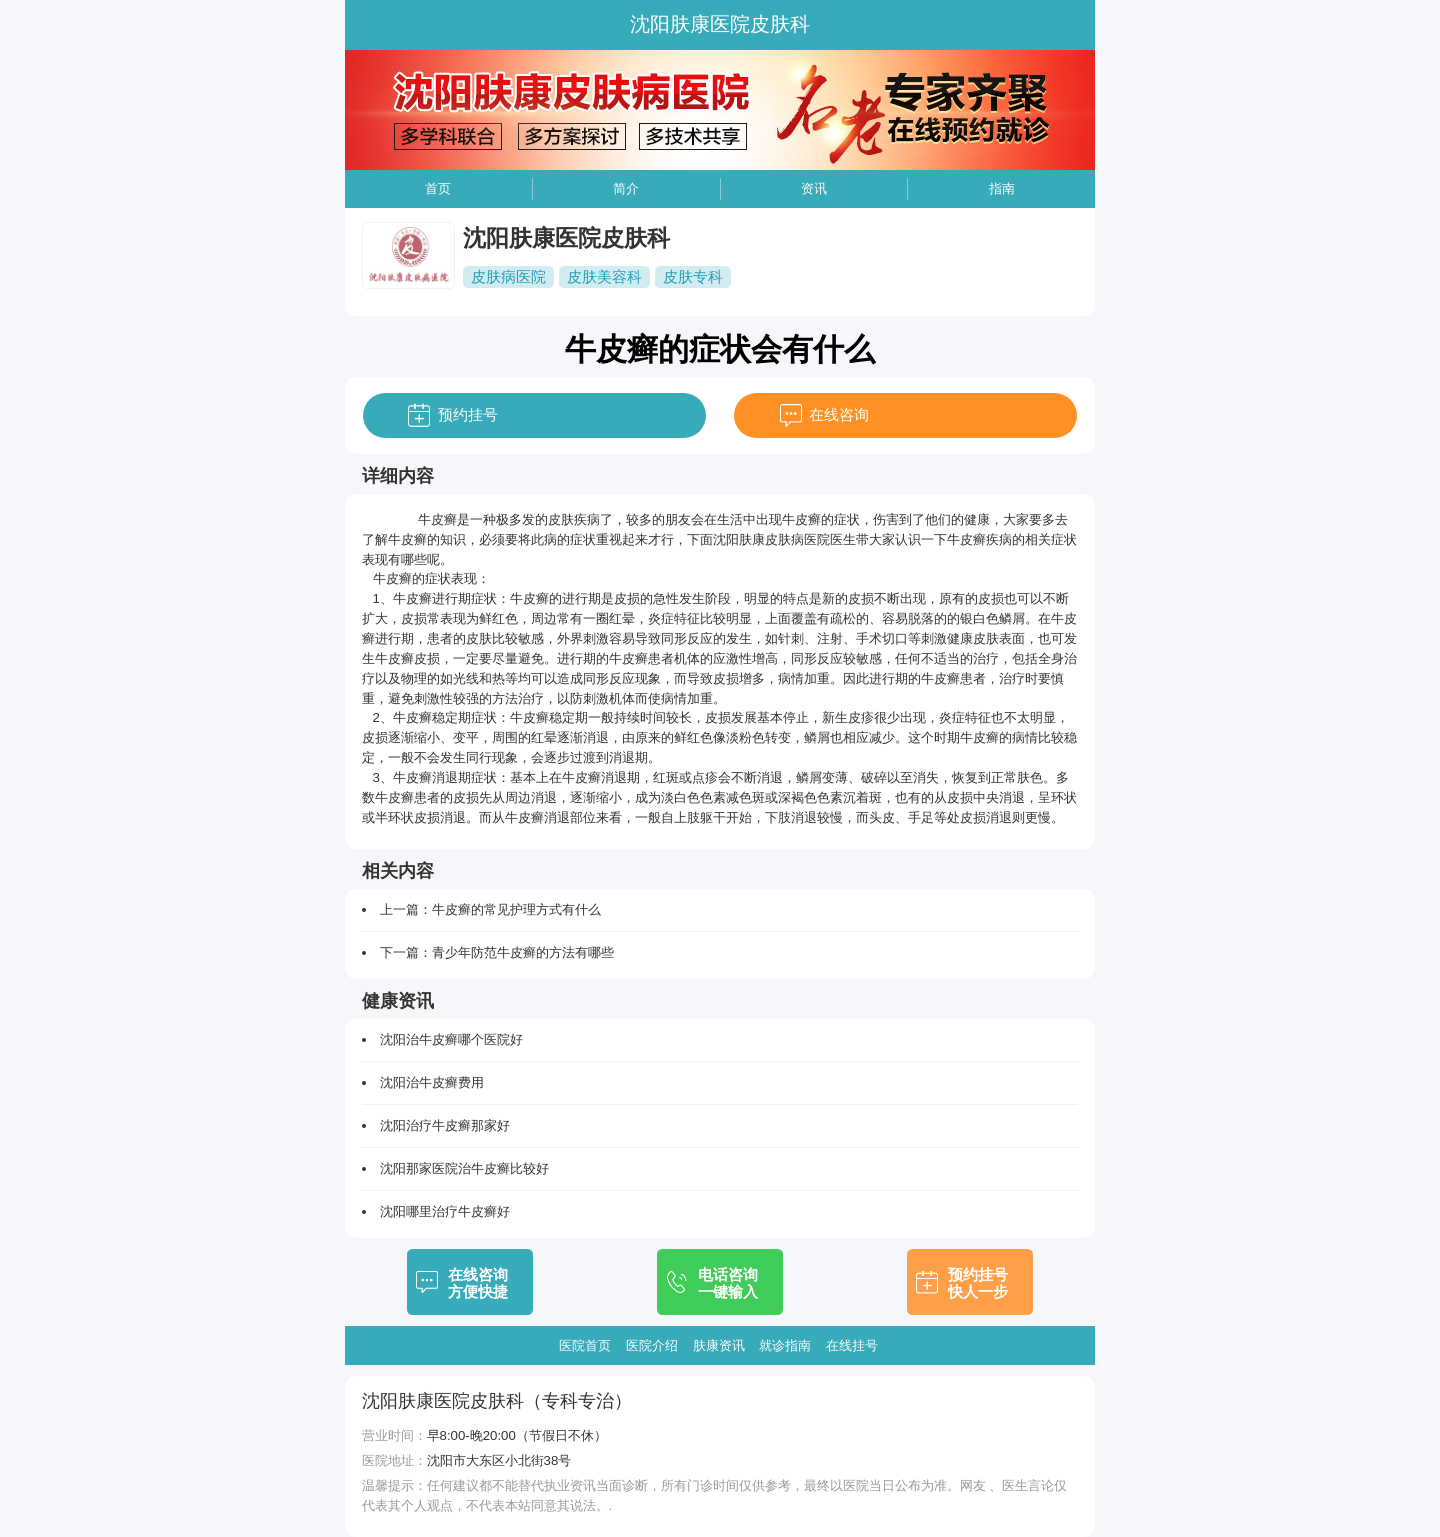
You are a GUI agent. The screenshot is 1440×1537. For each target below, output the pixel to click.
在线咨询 (839, 414)
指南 (1002, 188)
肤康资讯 (719, 1345)
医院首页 (585, 1345)
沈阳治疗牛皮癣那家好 (445, 1125)
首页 (438, 188)
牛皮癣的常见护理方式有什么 (516, 909)
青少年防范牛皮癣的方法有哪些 (523, 952)
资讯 (814, 188)
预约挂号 (468, 414)
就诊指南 (785, 1345)
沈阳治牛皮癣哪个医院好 (451, 1039)
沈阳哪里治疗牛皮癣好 (445, 1211)
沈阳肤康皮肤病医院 (771, 539)
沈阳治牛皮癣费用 (432, 1082)
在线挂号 (852, 1345)
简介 (626, 188)
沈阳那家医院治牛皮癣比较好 (464, 1168)
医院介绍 (652, 1345)
